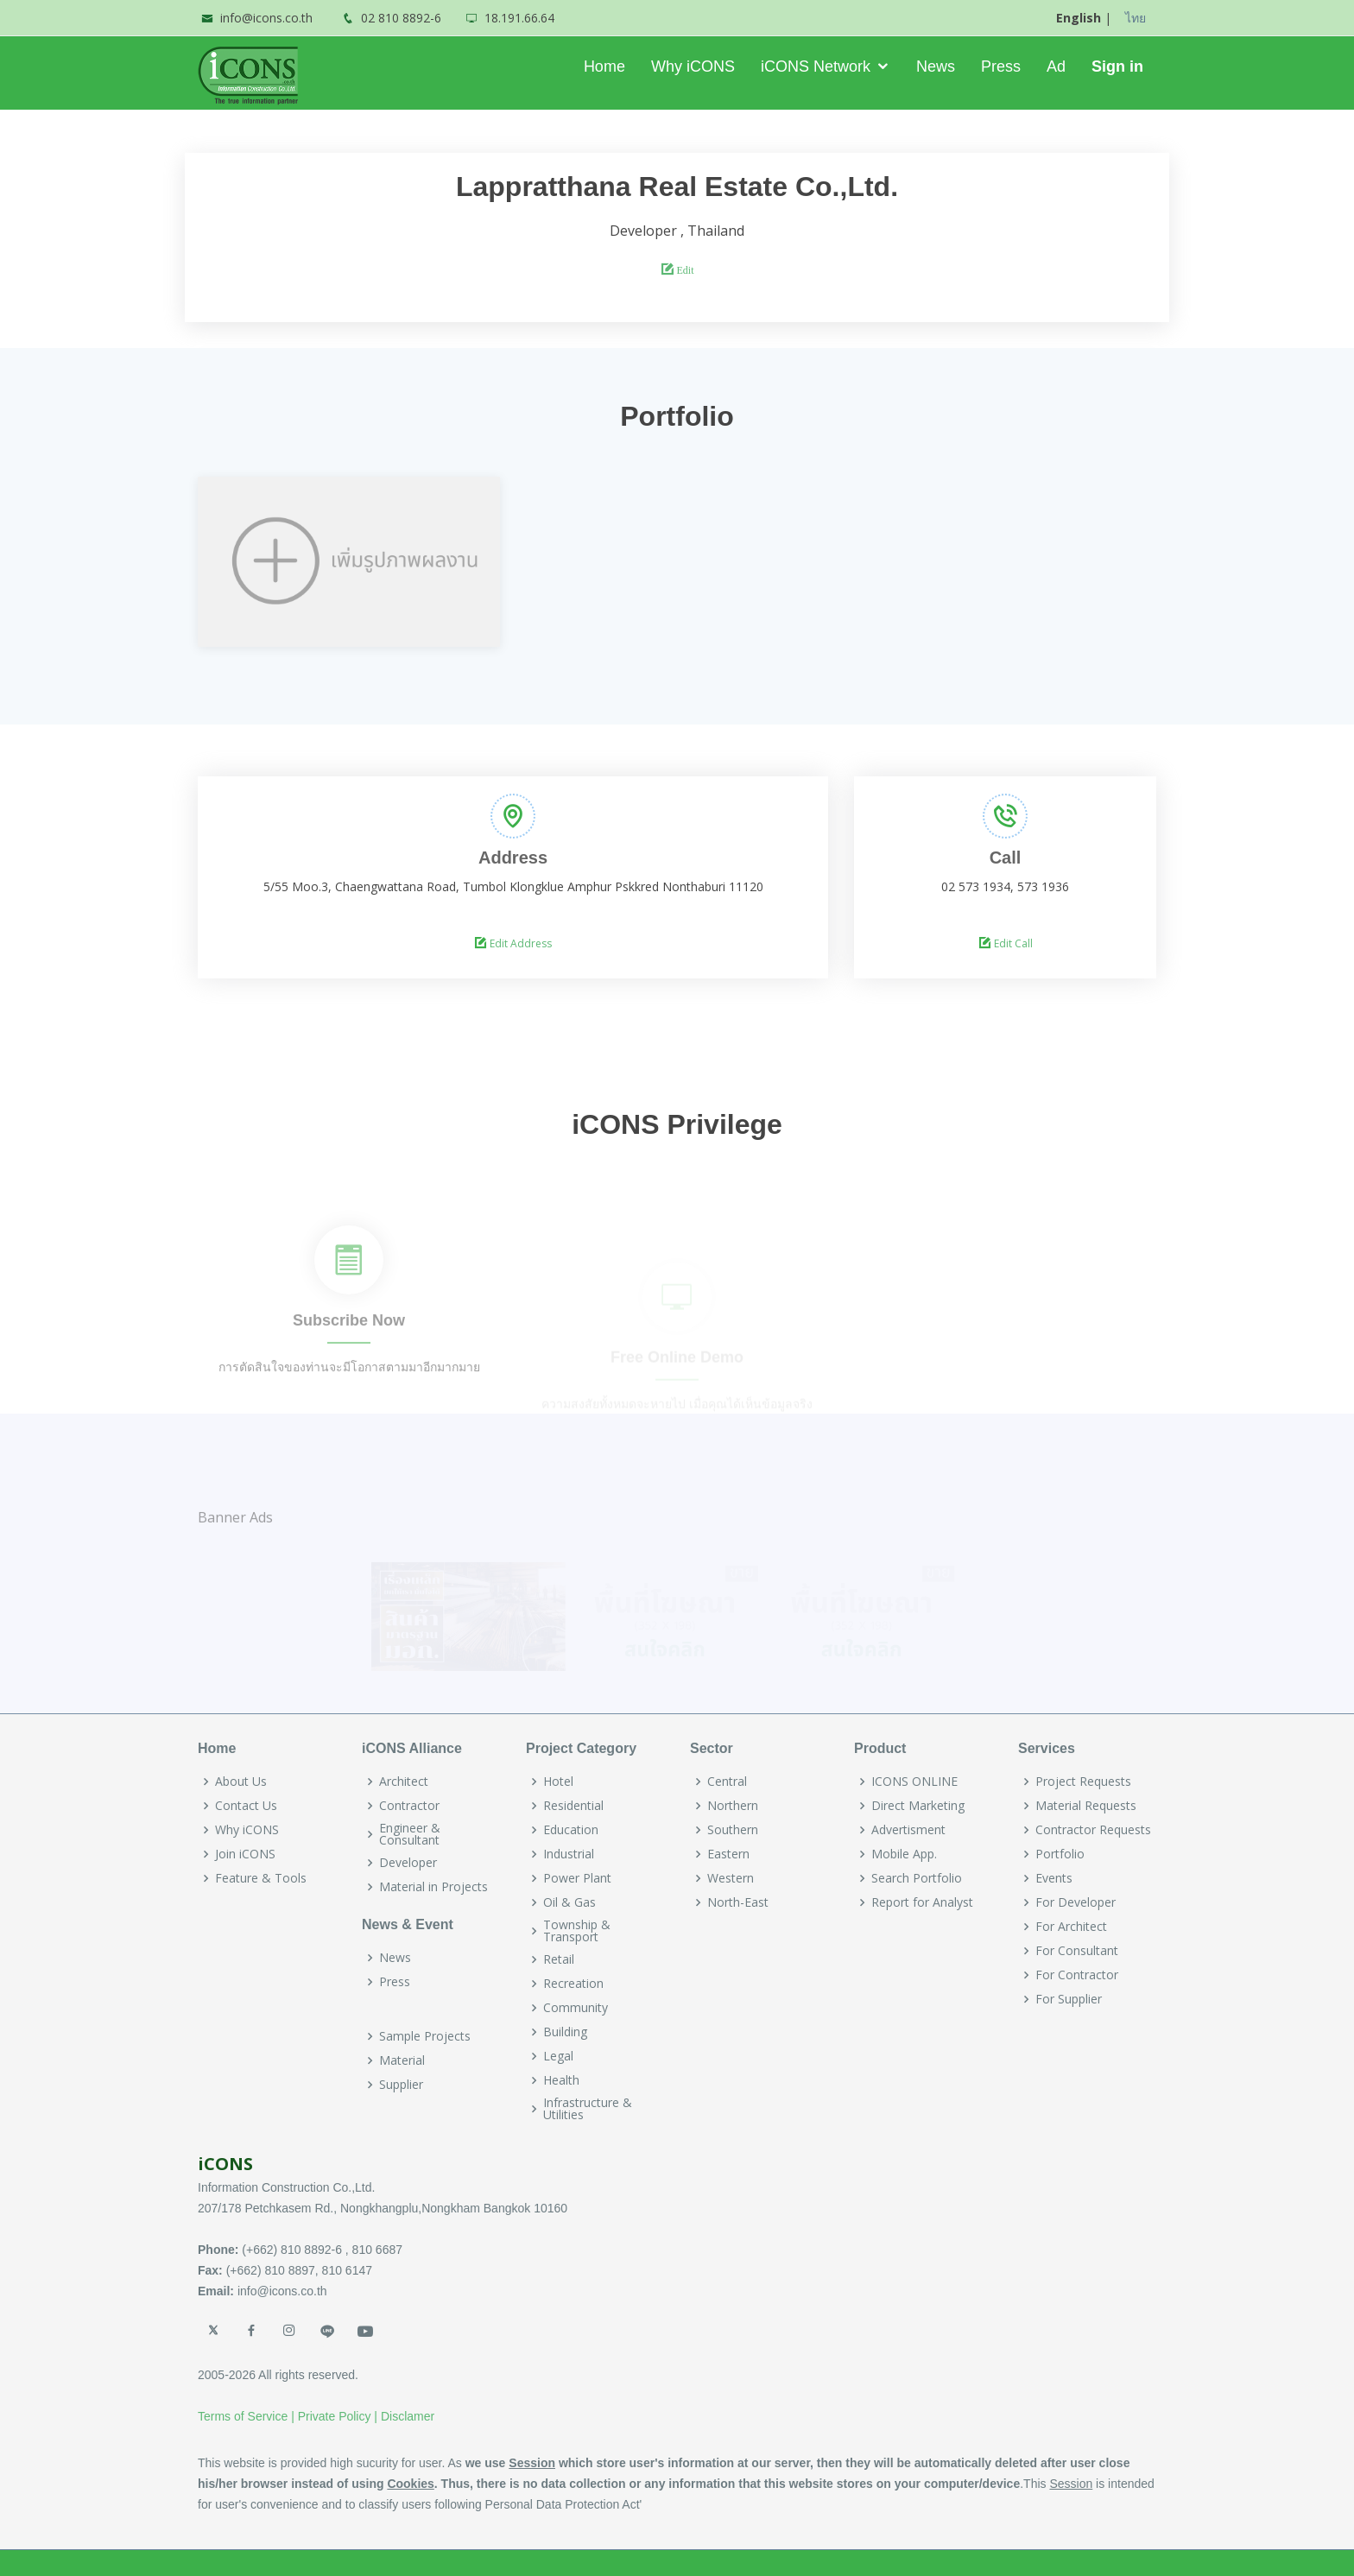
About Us (241, 1781)
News (935, 66)
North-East (738, 1902)
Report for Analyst (922, 1902)
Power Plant (577, 1878)
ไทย (1135, 18)
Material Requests (1085, 1806)
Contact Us (246, 1806)
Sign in (1117, 66)
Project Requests (1083, 1781)
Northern (732, 1806)
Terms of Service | (246, 2416)
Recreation (573, 1984)
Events (1053, 1878)
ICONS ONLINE (914, 1781)
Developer (408, 1863)
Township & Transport (577, 1931)
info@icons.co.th (266, 17)
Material (402, 2060)
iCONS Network (815, 66)
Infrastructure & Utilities (587, 2109)
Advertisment (908, 1830)
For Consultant (1076, 1951)
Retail (558, 1959)
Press (1001, 66)
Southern (732, 1830)
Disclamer (407, 2416)
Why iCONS (693, 66)
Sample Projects (425, 2036)
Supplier (401, 2085)
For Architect (1071, 1927)
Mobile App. (904, 1854)
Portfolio (1060, 1854)
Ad (1056, 66)
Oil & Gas (569, 1902)
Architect (403, 1781)
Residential (573, 1806)
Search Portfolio (916, 1878)
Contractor (409, 1806)
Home (604, 66)
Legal (558, 2056)
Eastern (728, 1854)
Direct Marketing (918, 1806)
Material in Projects (433, 1887)
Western (730, 1878)
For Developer (1075, 1902)
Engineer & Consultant (409, 1834)
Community (575, 2008)
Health (561, 2080)
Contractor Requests (1093, 1830)
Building (565, 2032)
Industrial (568, 1854)
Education (570, 1830)
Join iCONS (245, 1854)
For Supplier (1068, 1999)
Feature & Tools (261, 1878)
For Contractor (1076, 1975)
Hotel (558, 1781)
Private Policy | (337, 2416)
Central (727, 1781)
